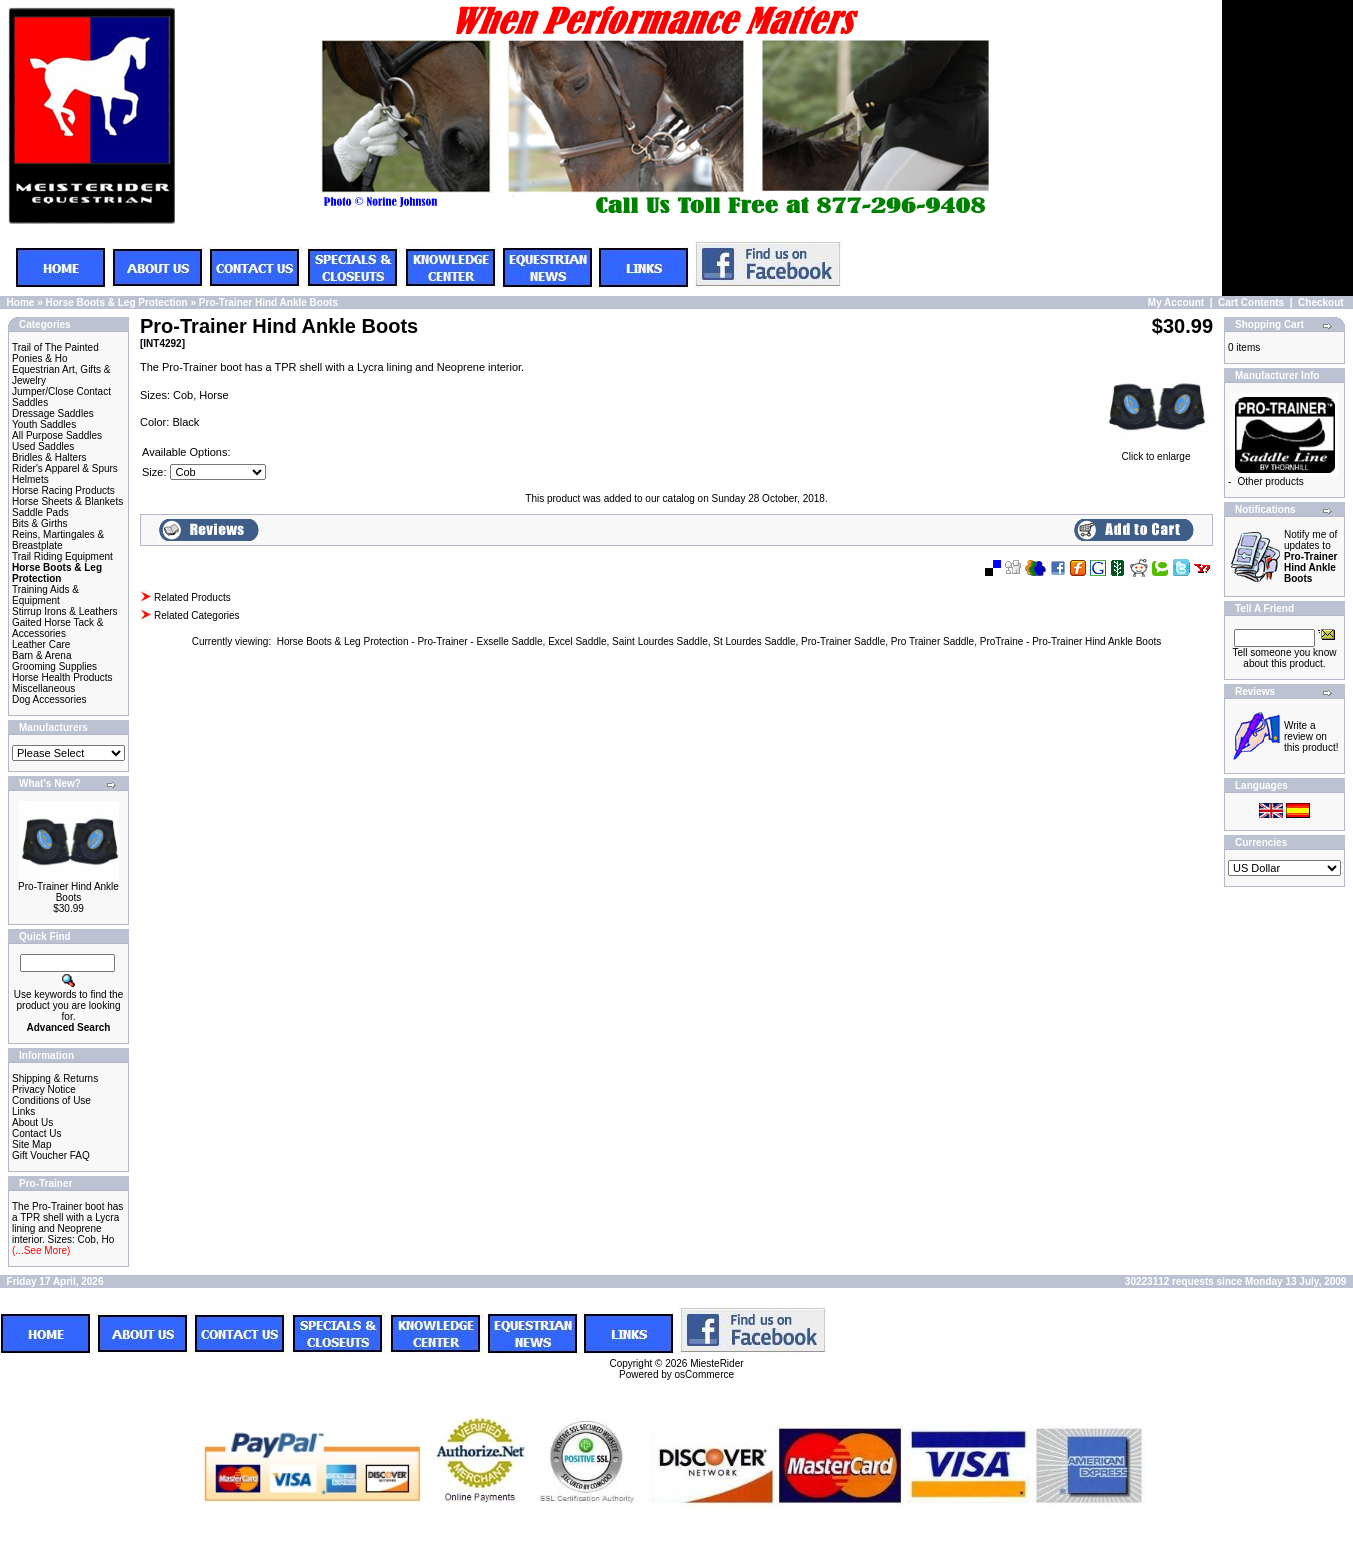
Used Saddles (43, 446)
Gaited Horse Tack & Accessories (58, 628)
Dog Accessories (49, 699)
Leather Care (41, 644)
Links (23, 1111)
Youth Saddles (44, 424)
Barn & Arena (41, 655)
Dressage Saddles (53, 413)
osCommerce (704, 1374)
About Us (32, 1122)
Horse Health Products (62, 677)
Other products (1271, 481)
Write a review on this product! (1311, 736)
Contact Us (36, 1133)
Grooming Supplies (54, 666)
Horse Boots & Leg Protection (116, 302)
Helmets (30, 479)
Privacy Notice (44, 1089)
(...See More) (41, 1250)
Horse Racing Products (63, 490)
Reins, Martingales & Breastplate (58, 540)
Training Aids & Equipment (45, 595)
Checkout (1321, 302)
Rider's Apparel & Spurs (65, 468)
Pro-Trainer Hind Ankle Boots (268, 302)
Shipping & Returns (55, 1078)
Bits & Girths (40, 523)
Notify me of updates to (1310, 556)
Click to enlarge (1156, 452)
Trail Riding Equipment (62, 556)
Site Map (31, 1144)
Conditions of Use (51, 1100)
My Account (1176, 302)
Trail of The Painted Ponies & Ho (55, 353)
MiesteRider (716, 1363)
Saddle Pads (40, 512)
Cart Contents (1251, 302)
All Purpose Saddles (57, 435)
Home (21, 302)
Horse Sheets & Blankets (67, 501)
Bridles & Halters (49, 457)
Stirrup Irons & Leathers (65, 611)
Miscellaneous (43, 688)
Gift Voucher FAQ (51, 1155)
